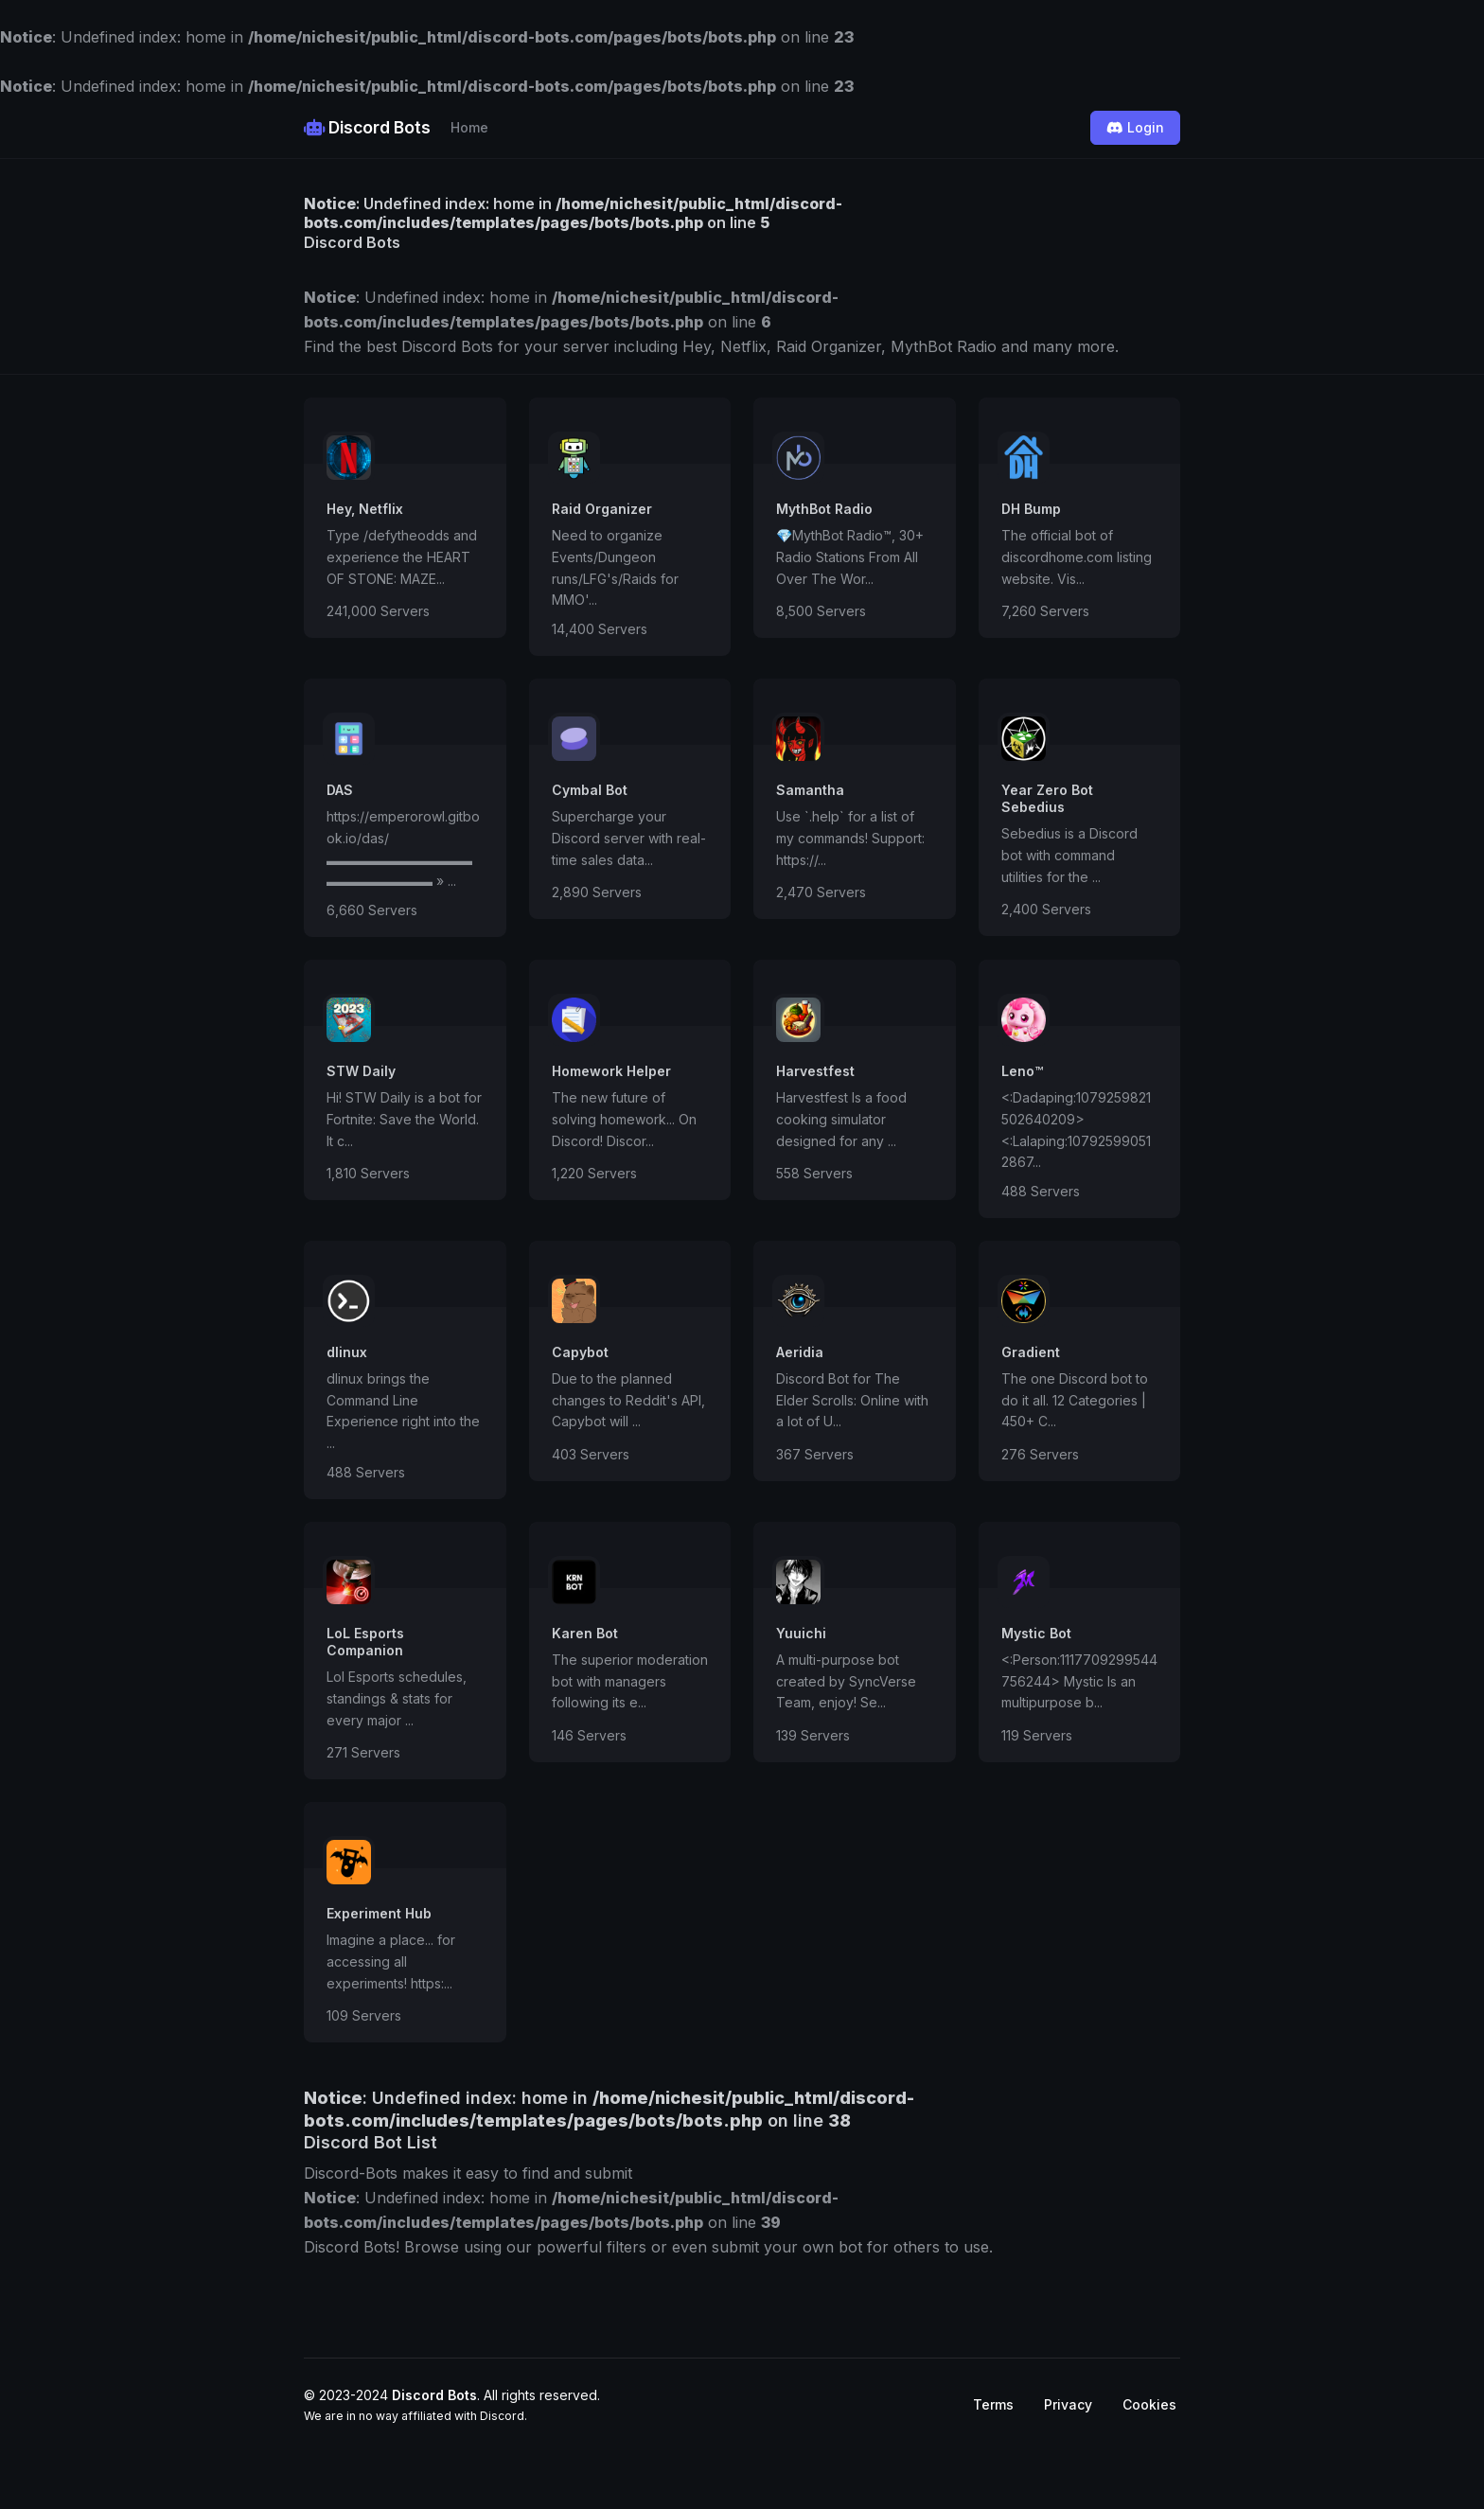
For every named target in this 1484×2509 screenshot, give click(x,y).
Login (1135, 127)
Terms (993, 2404)
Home (469, 127)
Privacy (1068, 2404)
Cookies (1149, 2404)
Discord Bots (367, 127)
